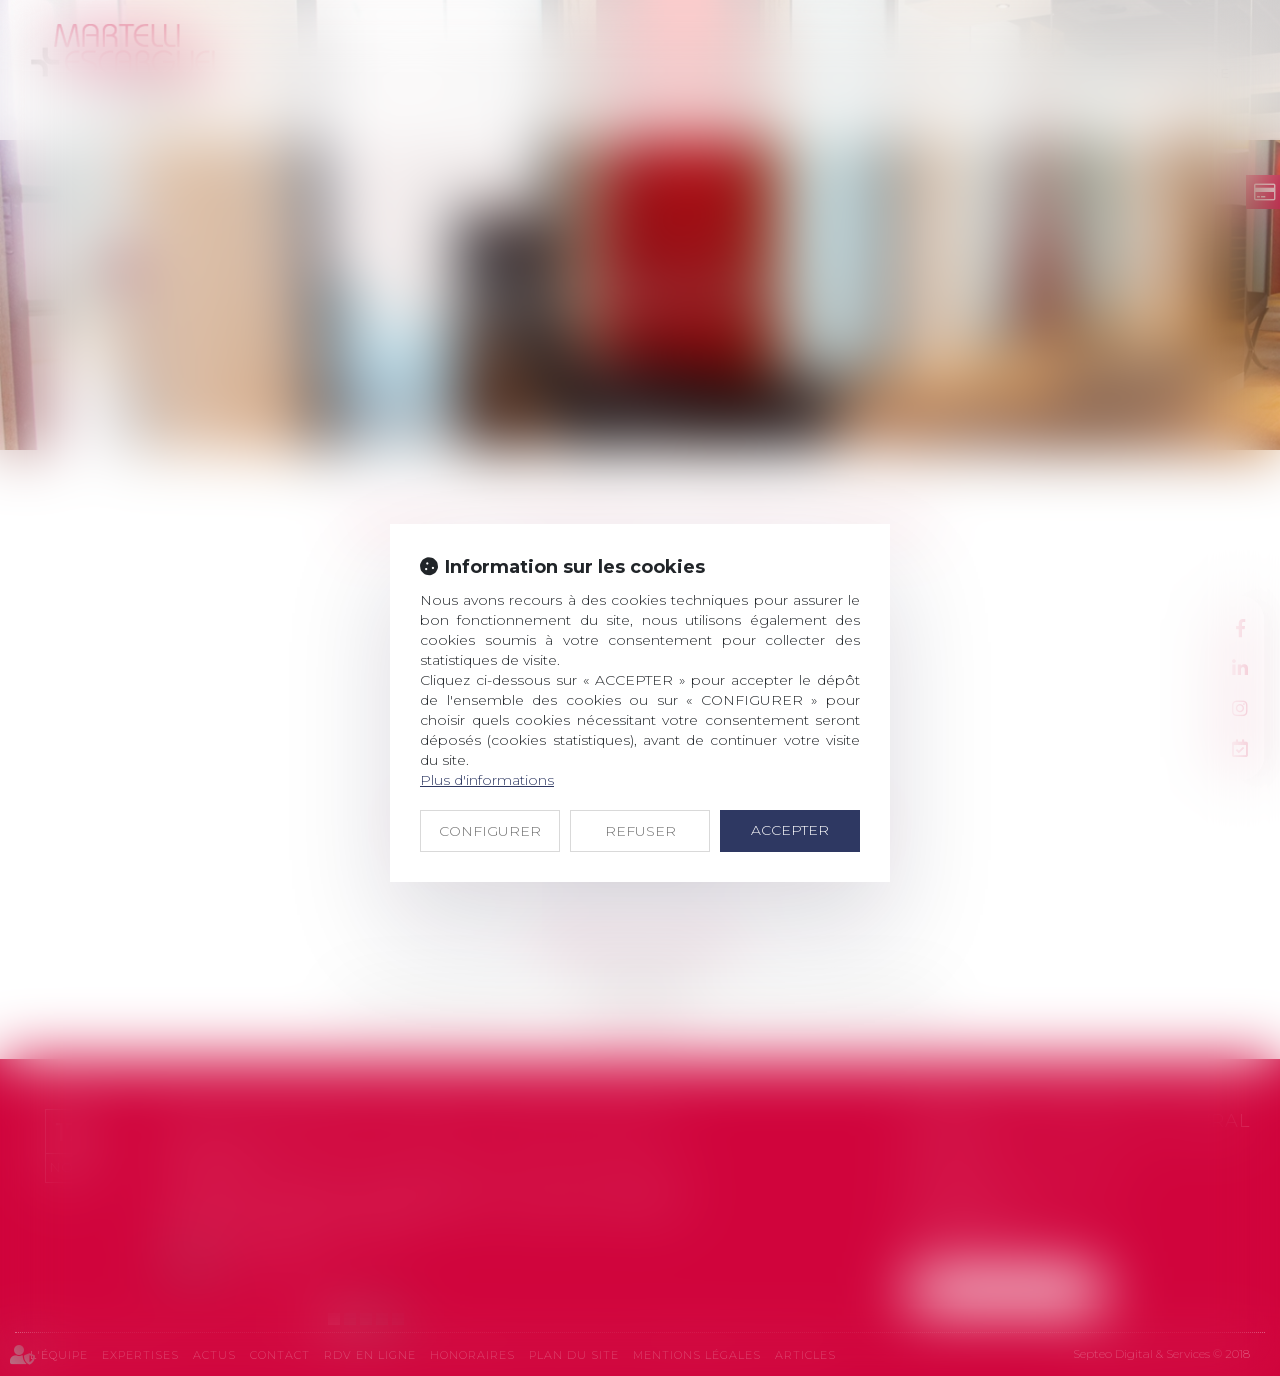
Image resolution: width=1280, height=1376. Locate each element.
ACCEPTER (790, 830)
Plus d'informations (487, 780)
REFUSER (640, 831)
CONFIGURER (490, 831)
